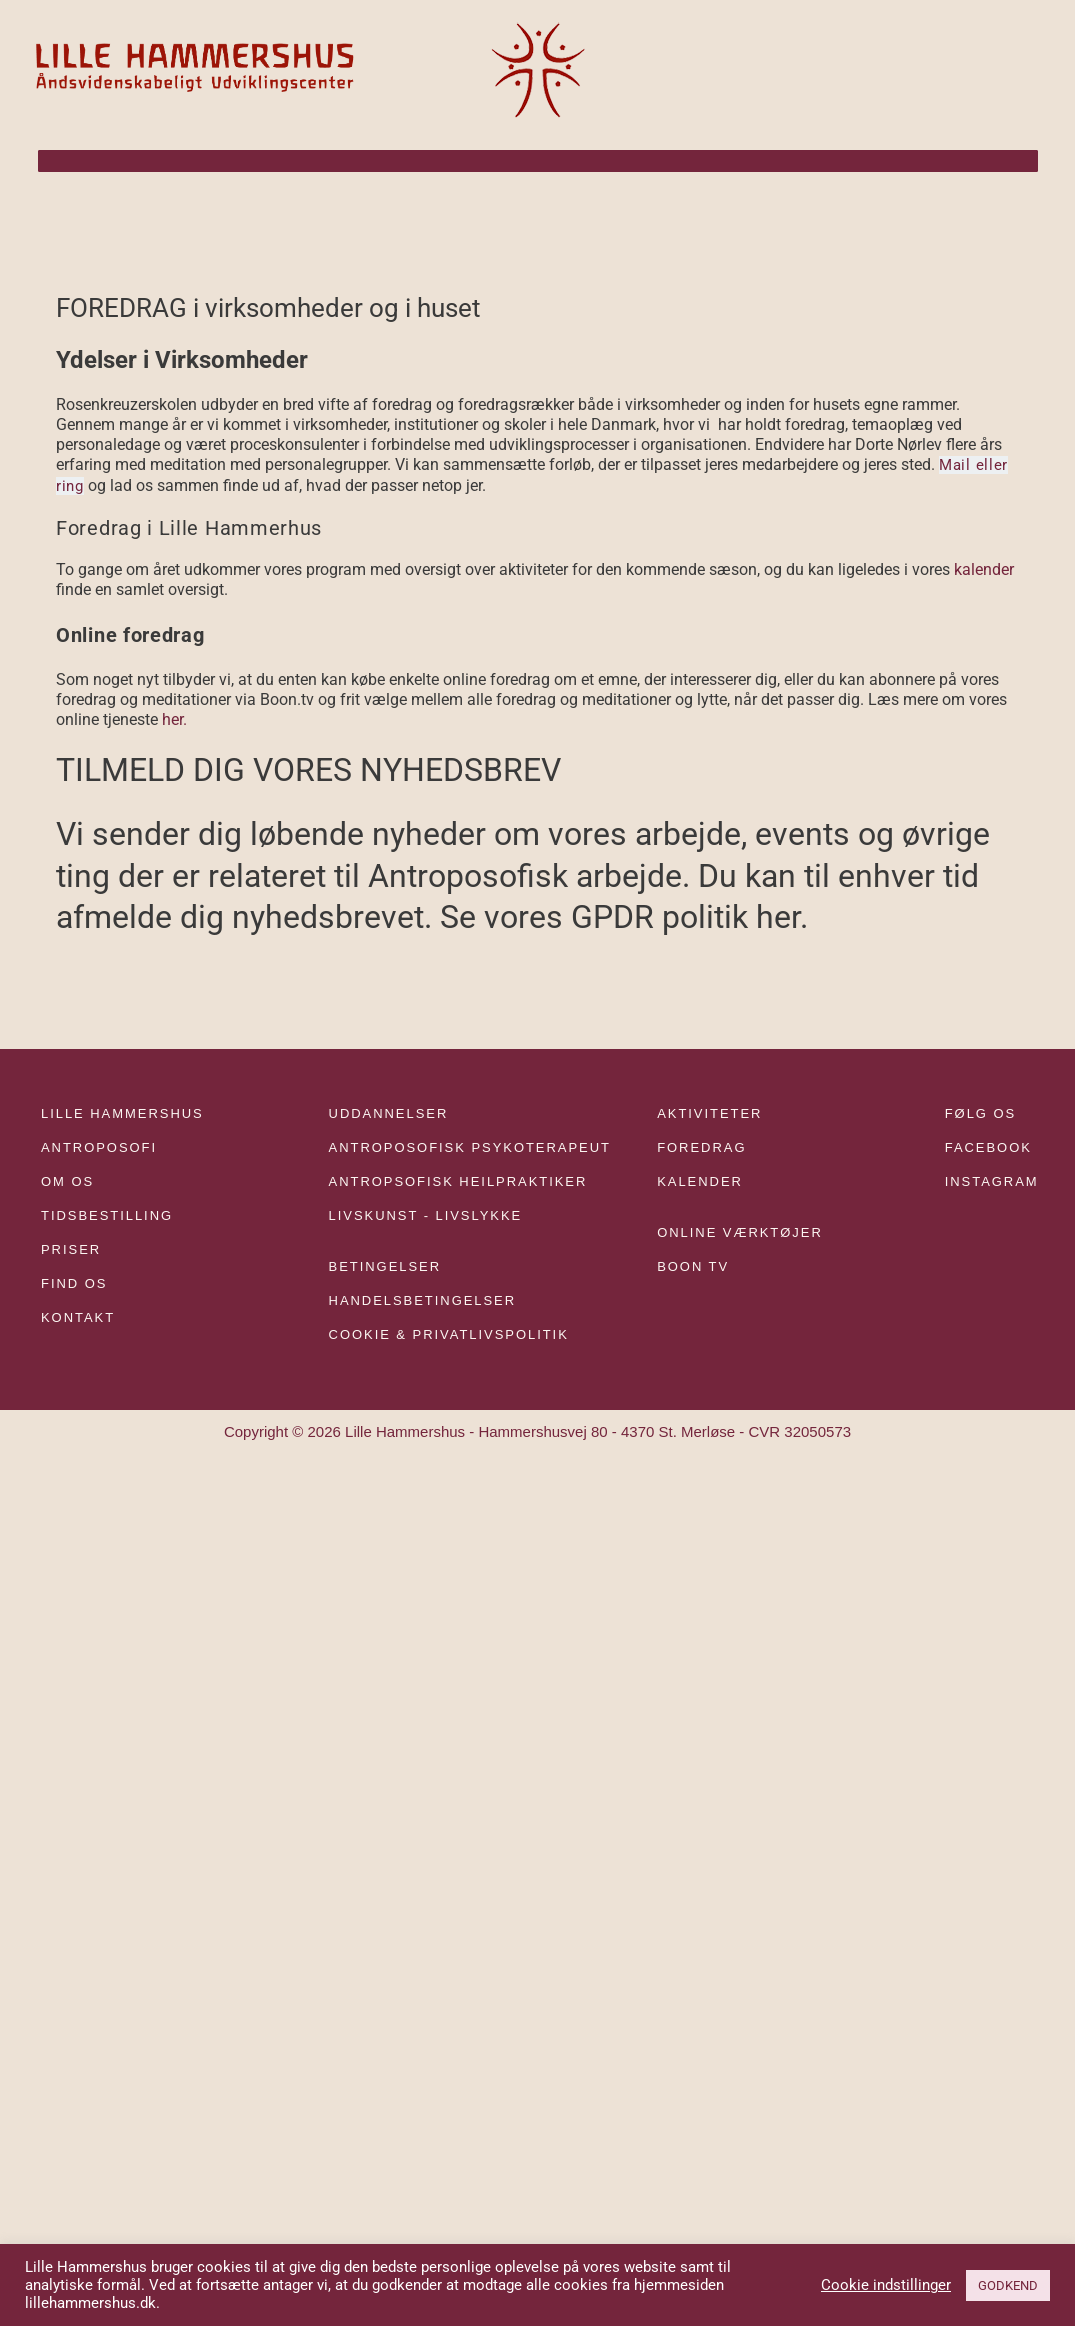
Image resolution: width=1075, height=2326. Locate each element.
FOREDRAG (701, 1145)
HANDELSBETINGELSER (423, 1299)
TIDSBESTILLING (107, 1214)
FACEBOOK (988, 1145)
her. (174, 717)
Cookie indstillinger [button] (886, 2285)
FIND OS (74, 1282)
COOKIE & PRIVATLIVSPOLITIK (449, 1333)
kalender (984, 568)
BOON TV (693, 1265)
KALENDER (700, 1179)
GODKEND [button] (1008, 2285)
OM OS (67, 1179)
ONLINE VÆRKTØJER (740, 1231)
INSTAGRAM (992, 1179)
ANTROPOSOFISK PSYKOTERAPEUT (470, 1145)
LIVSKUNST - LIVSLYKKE (426, 1214)
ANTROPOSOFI (99, 1145)
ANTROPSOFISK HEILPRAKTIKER (458, 1179)
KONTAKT (78, 1316)
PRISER (71, 1248)
